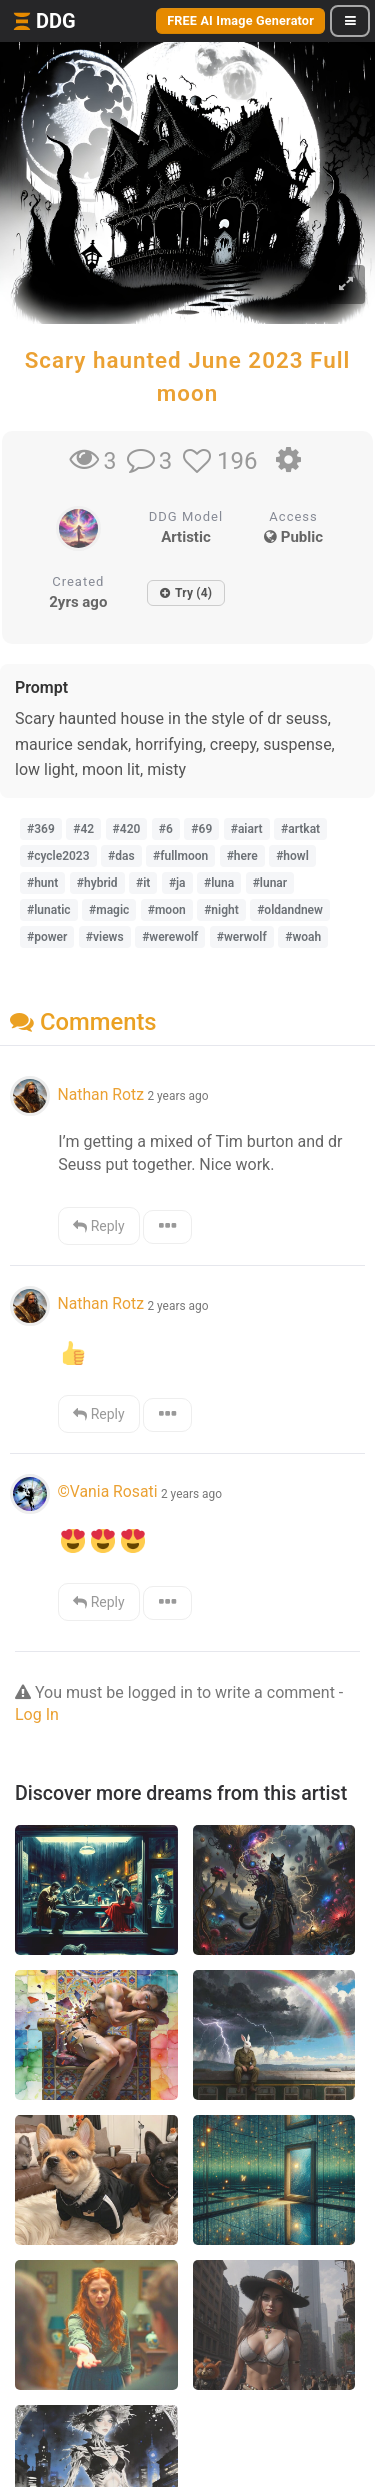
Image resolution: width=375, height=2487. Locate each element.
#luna (219, 883)
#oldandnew (290, 910)
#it (143, 883)
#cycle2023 (58, 856)
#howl (292, 856)
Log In (37, 1714)
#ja (177, 883)
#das (121, 856)
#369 (41, 829)
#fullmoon (180, 856)
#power (47, 937)
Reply (98, 1226)
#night (221, 910)
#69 (201, 829)
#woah (303, 937)
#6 (166, 829)
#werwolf (242, 937)
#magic (109, 910)
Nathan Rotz (100, 1094)
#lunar (270, 883)
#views (105, 937)
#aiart (247, 829)
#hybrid (97, 883)
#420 (127, 829)
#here (242, 856)
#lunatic (49, 910)
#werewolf (170, 937)
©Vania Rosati (107, 1491)
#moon (167, 910)
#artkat (300, 829)
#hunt (42, 883)
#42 (83, 829)
